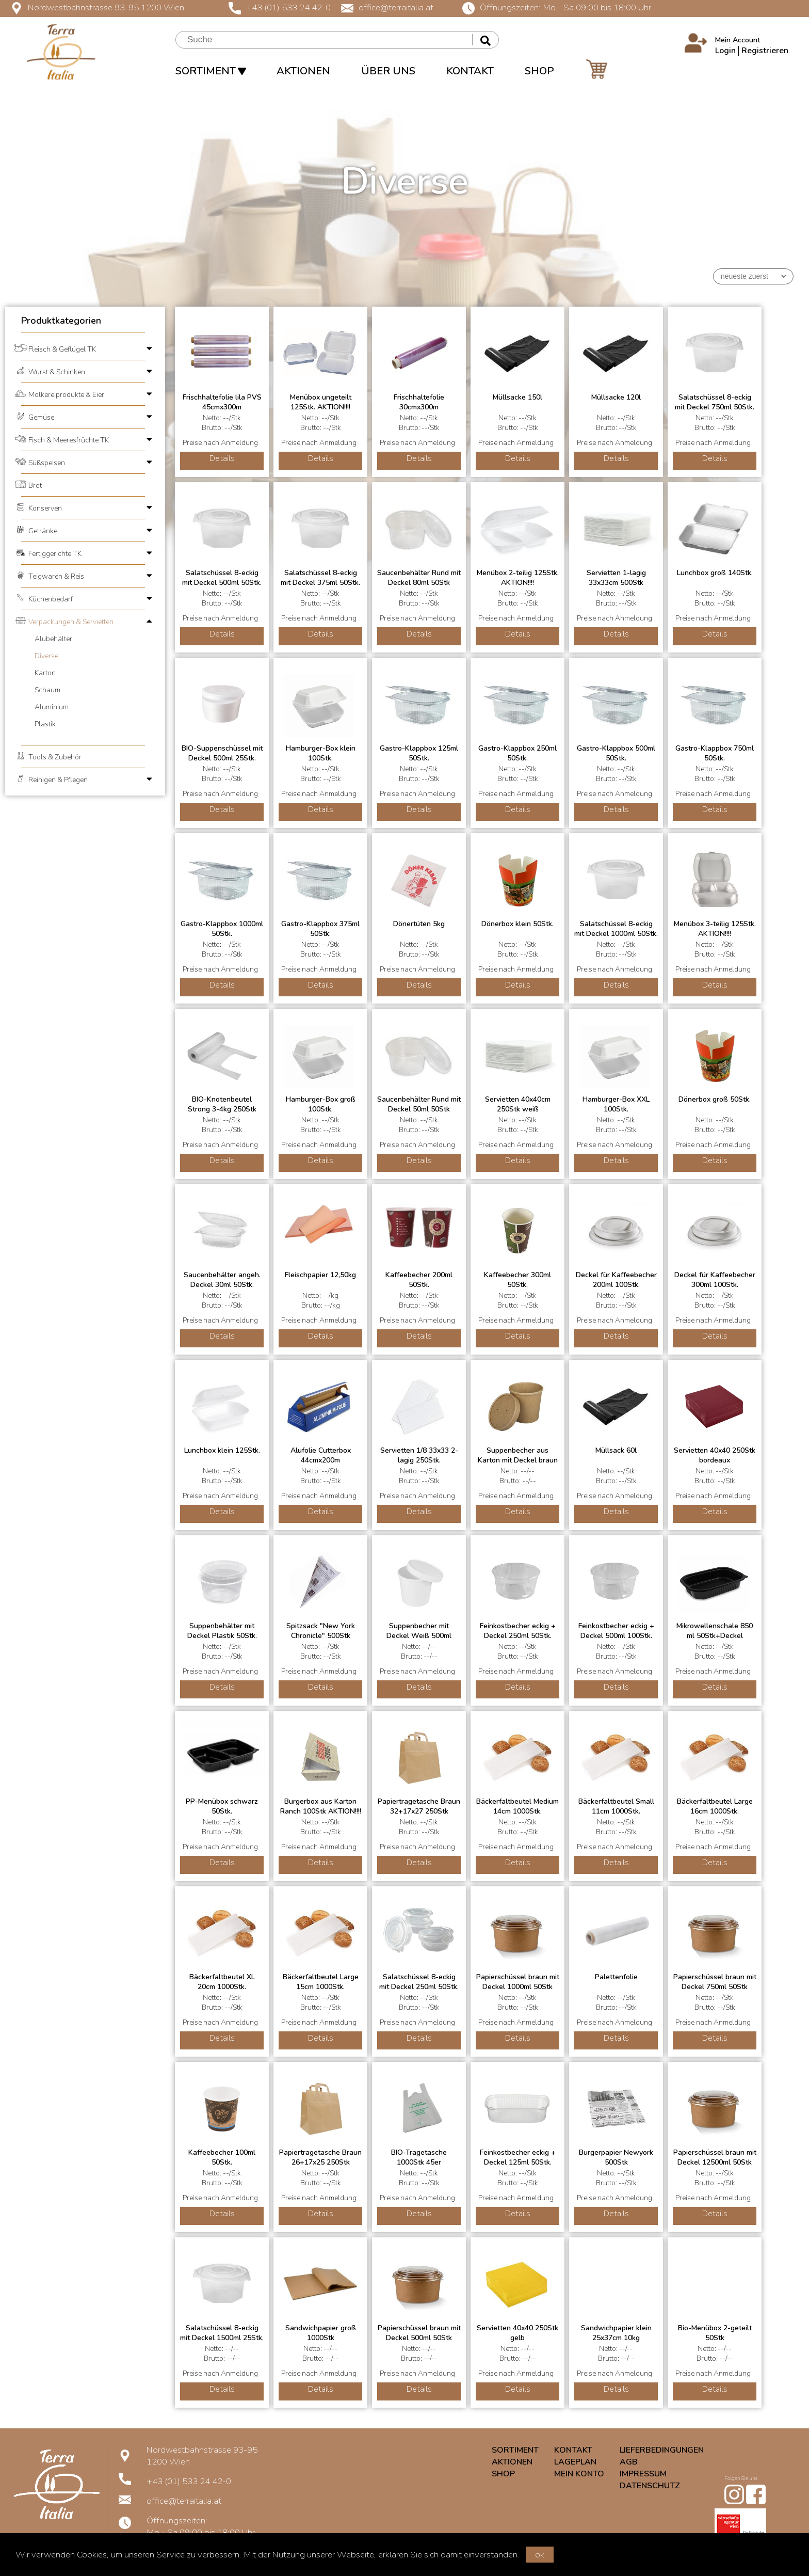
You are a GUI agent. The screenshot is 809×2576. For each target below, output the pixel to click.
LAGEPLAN (575, 2462)
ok (539, 2555)
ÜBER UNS (388, 71)
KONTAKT (470, 71)
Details (222, 458)
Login (725, 50)
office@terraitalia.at (387, 7)
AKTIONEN (303, 71)
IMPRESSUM (643, 2473)
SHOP (539, 71)
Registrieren (764, 50)
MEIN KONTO (579, 2473)
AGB (629, 2462)
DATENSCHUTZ (650, 2485)
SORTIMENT (210, 71)
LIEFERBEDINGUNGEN (662, 2450)
